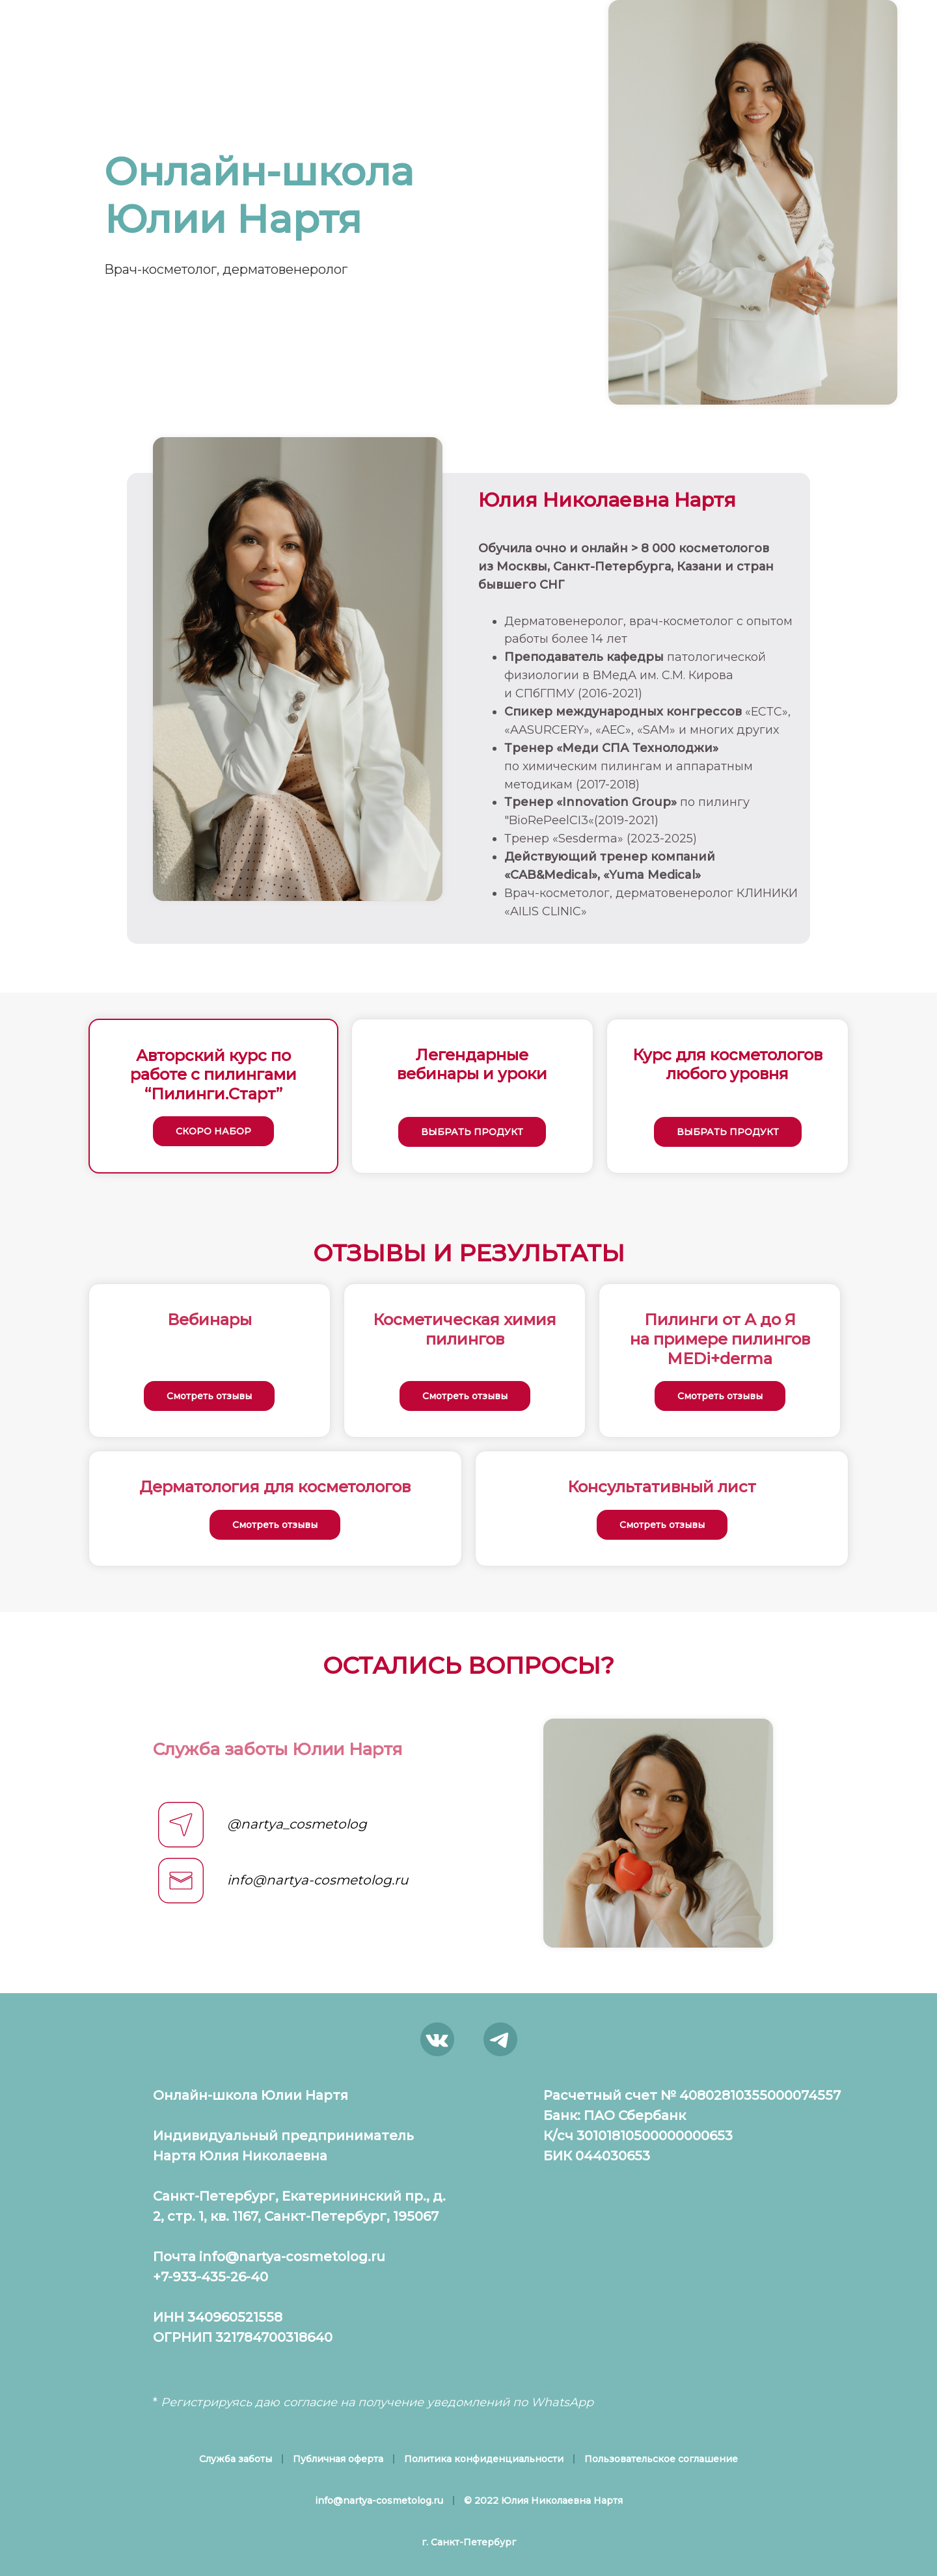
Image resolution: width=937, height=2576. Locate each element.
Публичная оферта (338, 2459)
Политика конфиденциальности (484, 2459)
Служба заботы (235, 2459)
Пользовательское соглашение (661, 2459)
